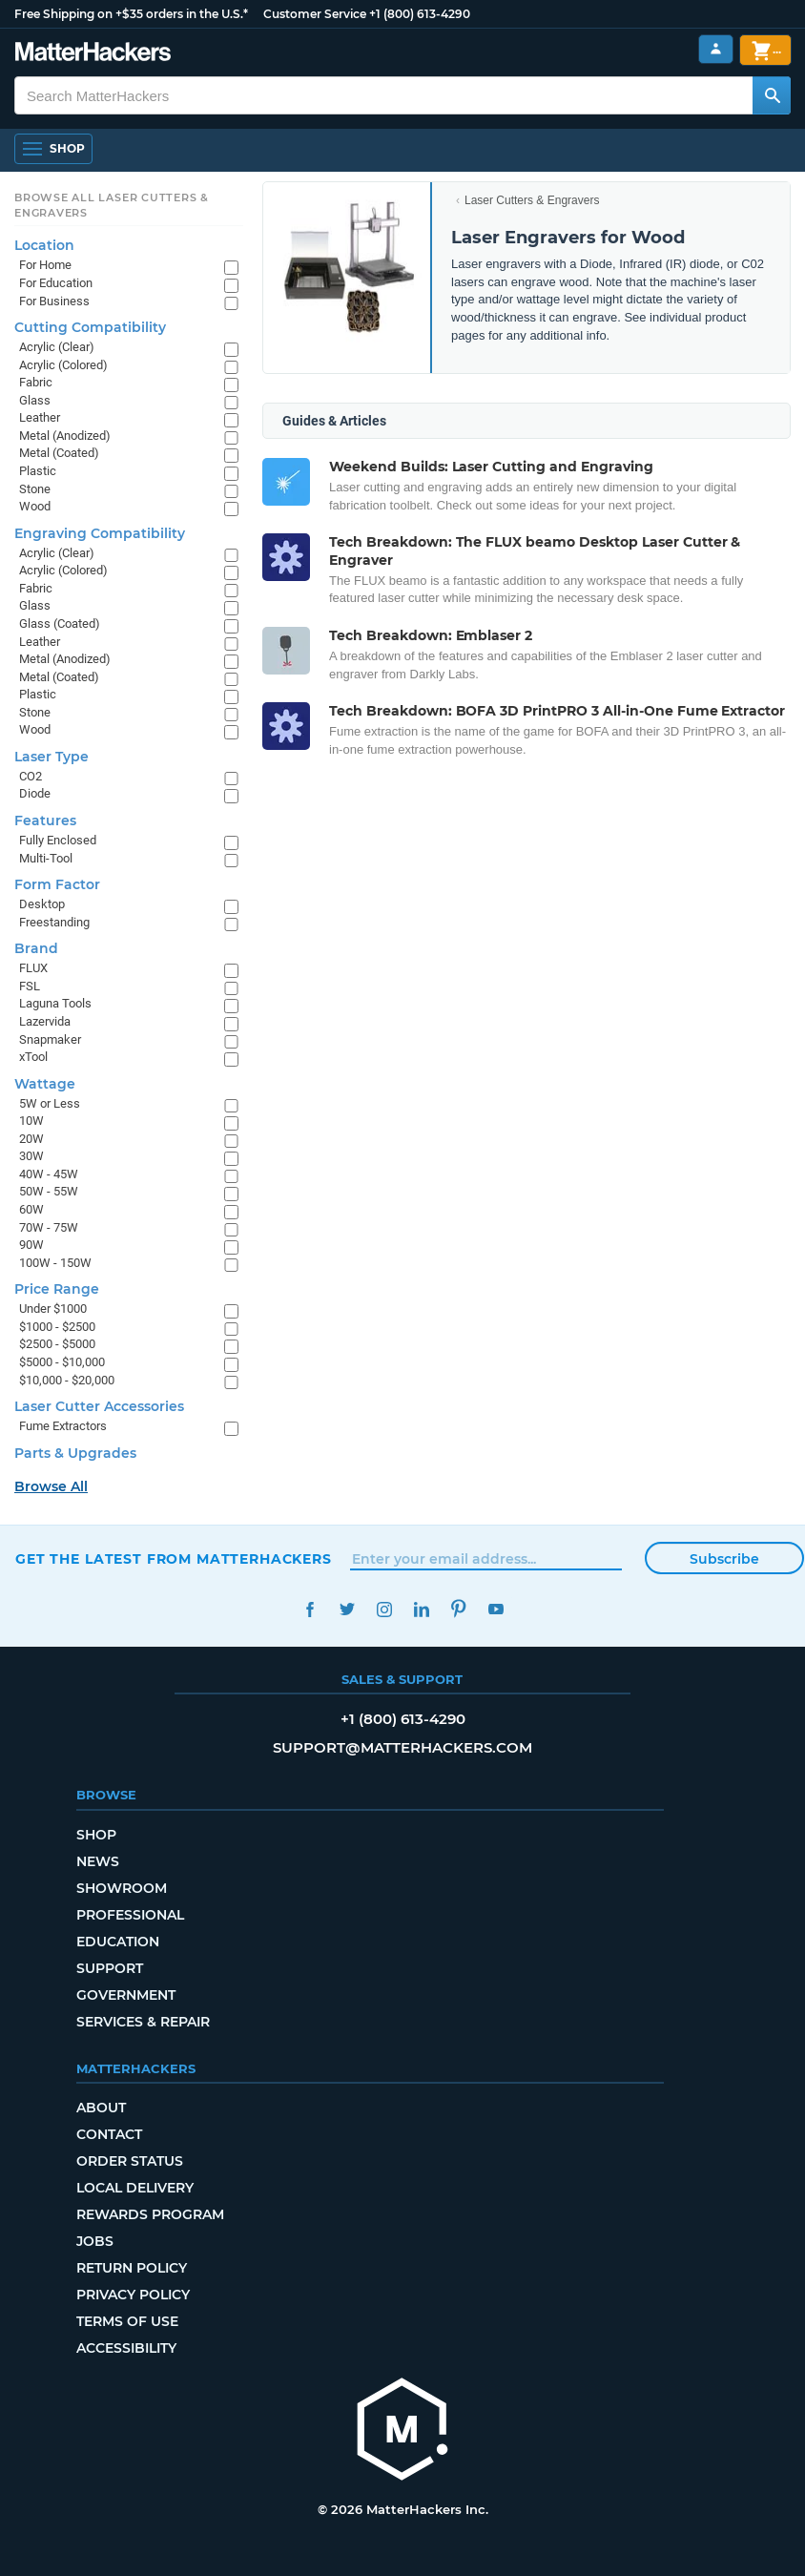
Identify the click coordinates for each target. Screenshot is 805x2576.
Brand (36, 948)
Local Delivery (135, 2187)
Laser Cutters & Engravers (531, 200)
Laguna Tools (55, 1003)
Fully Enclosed (57, 840)
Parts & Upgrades (75, 1453)
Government (125, 1995)
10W (31, 1120)
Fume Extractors (63, 1426)
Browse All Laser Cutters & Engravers (111, 205)
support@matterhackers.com (402, 1747)
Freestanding (54, 922)
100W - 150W (55, 1263)
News (97, 1861)
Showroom (121, 1888)
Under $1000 (53, 1308)
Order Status (129, 2161)
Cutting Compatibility (90, 327)
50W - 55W (48, 1191)
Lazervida (45, 1021)
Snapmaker (50, 1039)
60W (31, 1209)
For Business (54, 301)
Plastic (37, 471)
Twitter (346, 1609)
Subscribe (724, 1559)
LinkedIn (421, 1609)
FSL (29, 986)
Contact (109, 2134)
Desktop (42, 904)
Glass (35, 400)
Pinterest (458, 1609)
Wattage (44, 1083)
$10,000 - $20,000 (66, 1380)
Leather (39, 417)
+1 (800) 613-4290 (419, 14)
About (101, 2107)
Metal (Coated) (59, 453)
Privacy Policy (133, 2294)
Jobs (95, 2241)
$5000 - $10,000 (62, 1362)
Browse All (51, 1486)
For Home (45, 265)
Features (45, 820)
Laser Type (51, 756)
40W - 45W (48, 1174)
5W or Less (49, 1103)
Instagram (384, 1609)
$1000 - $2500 (57, 1326)
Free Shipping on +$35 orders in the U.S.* (131, 14)
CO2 (30, 776)
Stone (35, 489)
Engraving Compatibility (99, 533)
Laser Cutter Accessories (99, 1406)
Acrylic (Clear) (56, 347)
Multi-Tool (45, 858)
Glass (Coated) (59, 623)
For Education (56, 283)
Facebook (309, 1609)
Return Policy (131, 2267)
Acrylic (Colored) (63, 365)
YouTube (495, 1609)
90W (31, 1244)
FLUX (33, 968)
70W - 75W (48, 1227)
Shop (96, 1834)
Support (109, 1968)
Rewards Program (150, 2214)
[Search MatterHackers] (772, 95)
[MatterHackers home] (402, 2431)
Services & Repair (143, 2021)
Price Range (56, 1289)
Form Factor (57, 884)
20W (31, 1139)
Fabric (35, 382)
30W (31, 1156)
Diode (35, 793)
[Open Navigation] (53, 149)
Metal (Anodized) (65, 435)
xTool (33, 1056)
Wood (35, 506)
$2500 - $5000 (57, 1344)
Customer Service (314, 14)
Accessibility (126, 2348)
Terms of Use (127, 2321)
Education (117, 1941)
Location (44, 245)
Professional (130, 1914)
